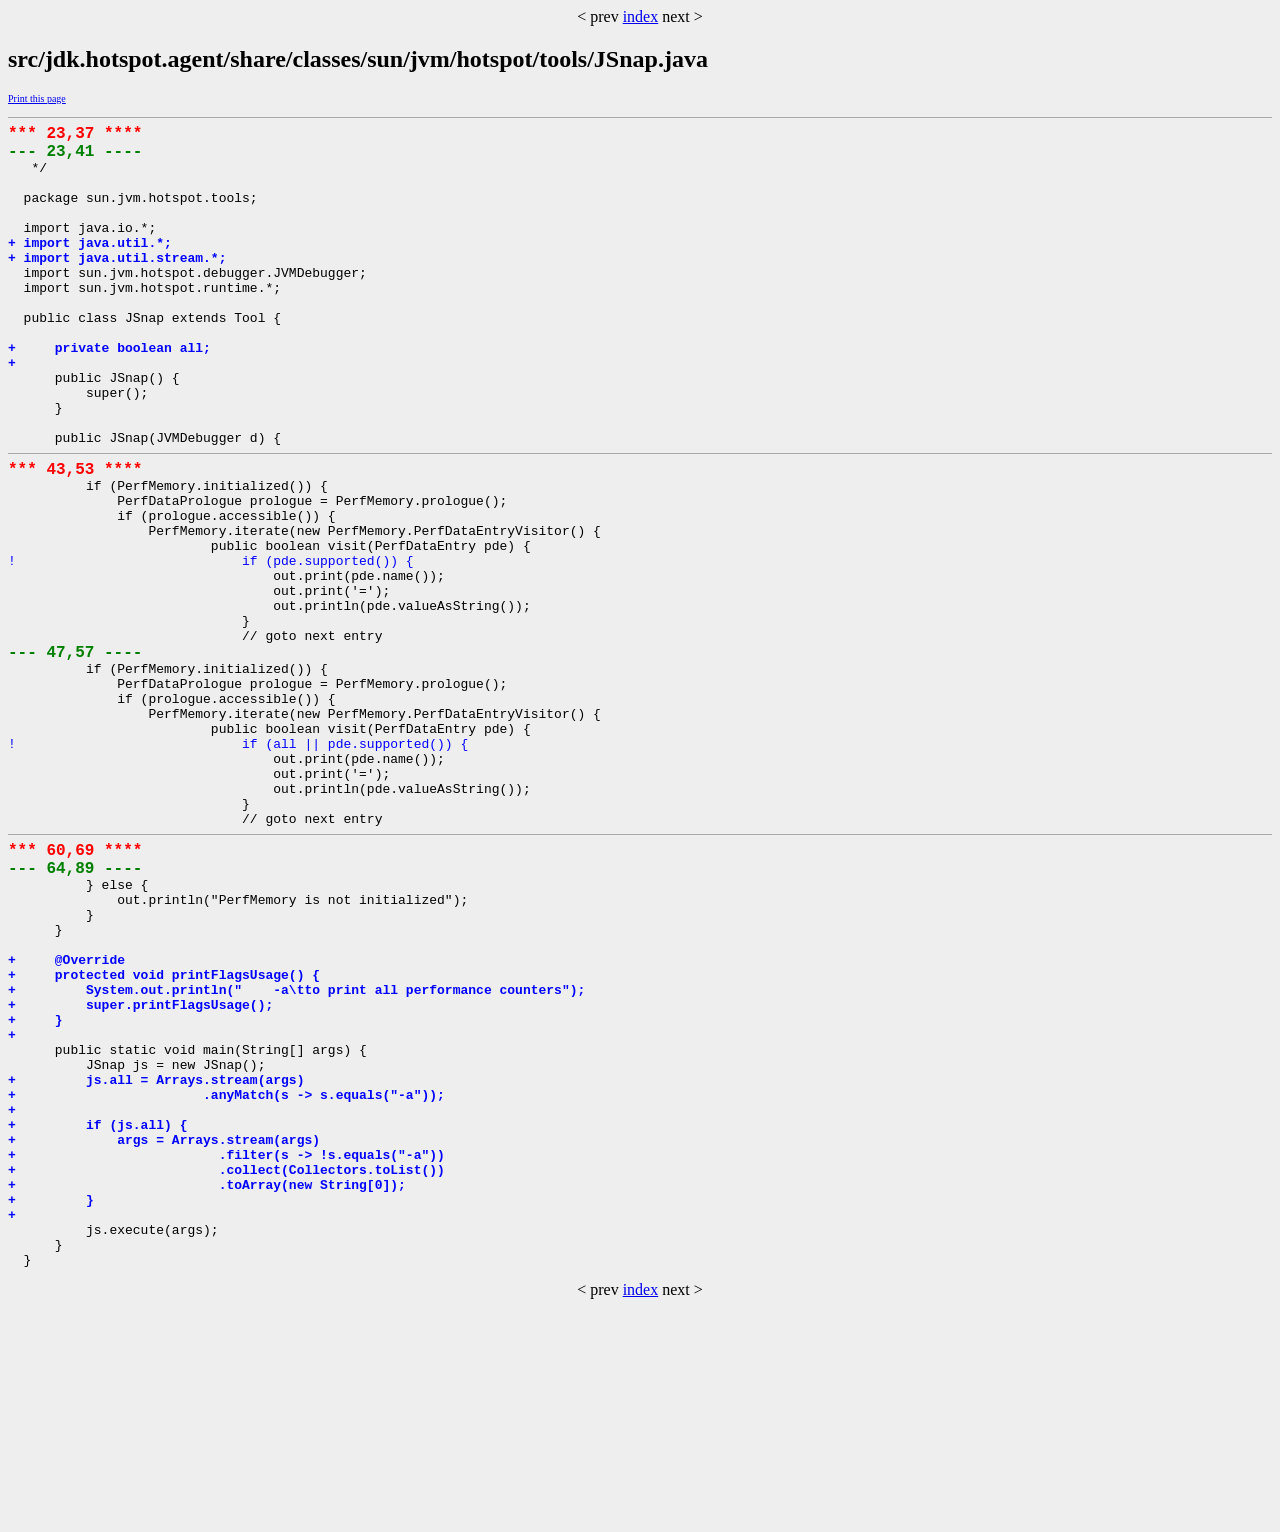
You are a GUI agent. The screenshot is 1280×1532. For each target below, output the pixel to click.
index (641, 16)
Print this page (37, 98)
